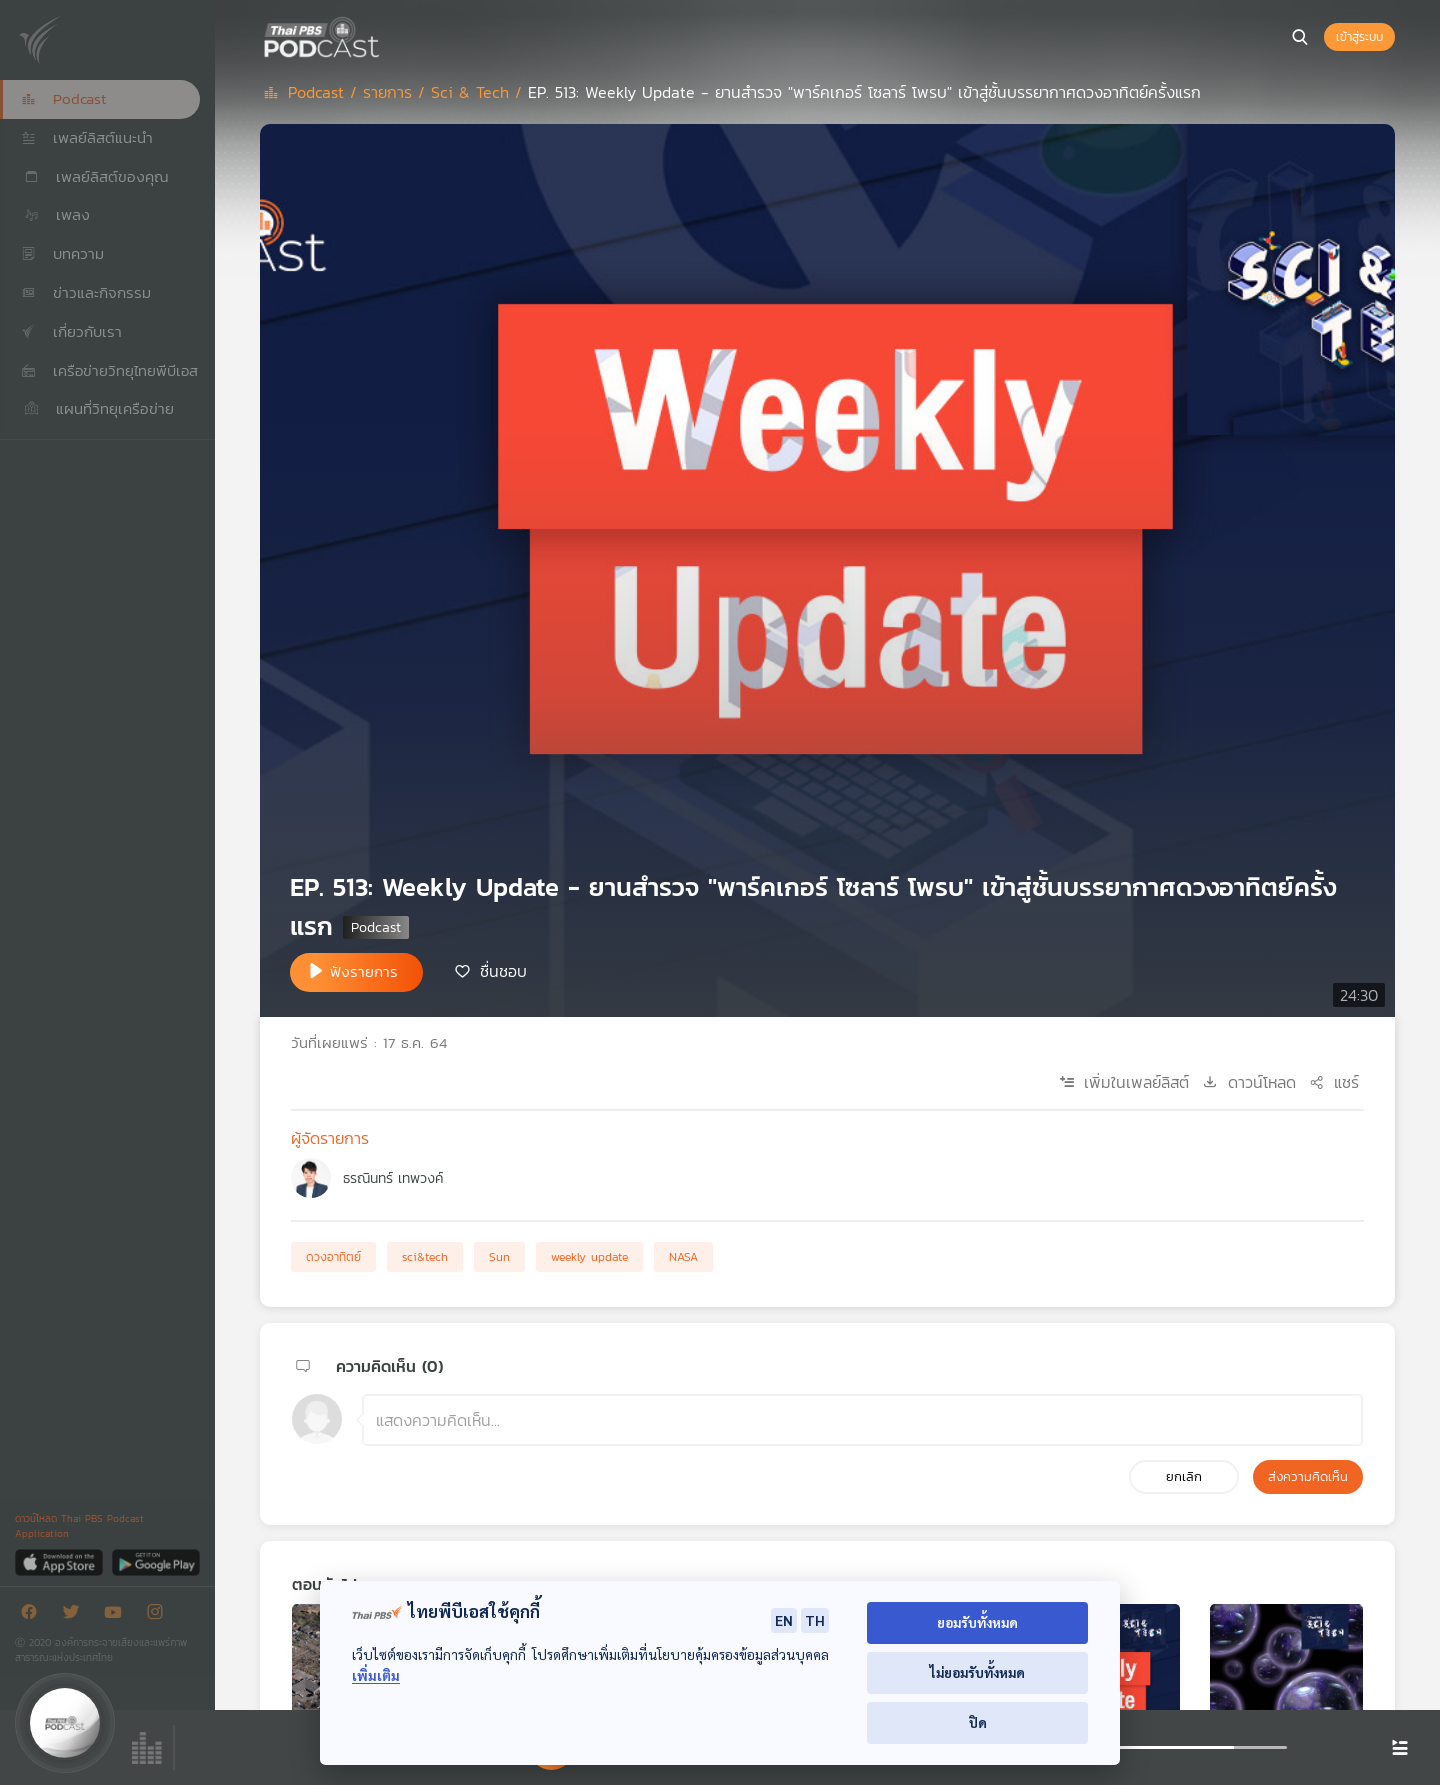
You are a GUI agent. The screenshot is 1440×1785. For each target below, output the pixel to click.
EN (784, 1620)
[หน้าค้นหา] (1300, 37)
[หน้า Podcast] (385, 35)
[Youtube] (118, 1615)
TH (815, 1620)
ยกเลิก (1184, 1476)
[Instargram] (160, 1615)
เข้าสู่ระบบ (1359, 37)
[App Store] (60, 1561)
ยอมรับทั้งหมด (977, 1622)
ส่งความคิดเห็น (1308, 1476)
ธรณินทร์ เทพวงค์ (393, 1178)
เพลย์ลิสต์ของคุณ (95, 176)
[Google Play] (155, 1561)
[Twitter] (76, 1615)
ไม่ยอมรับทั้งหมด (977, 1672)
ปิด (978, 1722)
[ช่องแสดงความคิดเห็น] (862, 1420)
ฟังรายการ (364, 971)
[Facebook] (34, 1615)
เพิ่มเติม (376, 1675)
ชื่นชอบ (503, 971)
